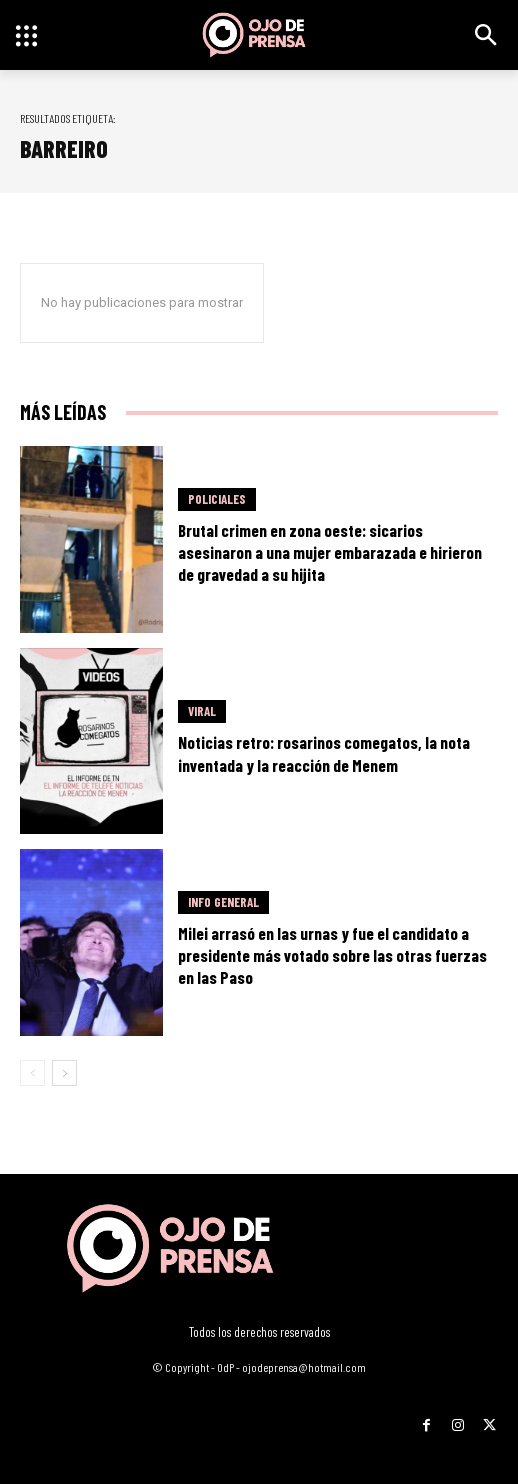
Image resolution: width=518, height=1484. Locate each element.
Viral (202, 711)
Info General (223, 902)
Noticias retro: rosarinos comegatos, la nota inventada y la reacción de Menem (324, 753)
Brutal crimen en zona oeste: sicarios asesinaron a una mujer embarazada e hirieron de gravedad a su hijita (330, 552)
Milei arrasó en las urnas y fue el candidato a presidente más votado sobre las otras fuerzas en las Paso (332, 955)
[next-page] (64, 1073)
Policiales (217, 499)
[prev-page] (32, 1073)
